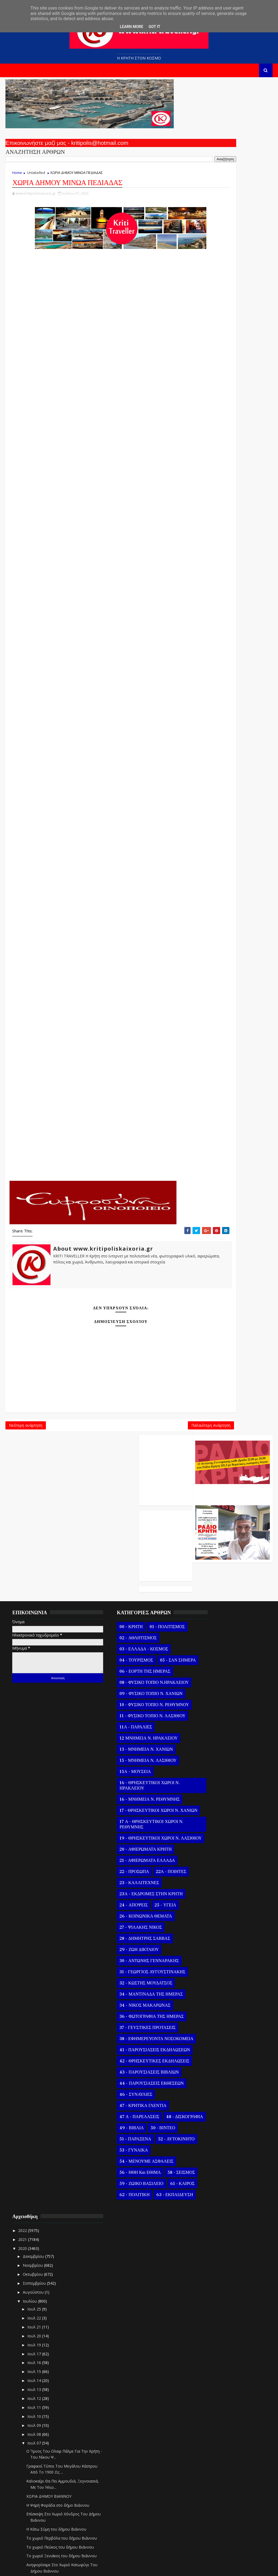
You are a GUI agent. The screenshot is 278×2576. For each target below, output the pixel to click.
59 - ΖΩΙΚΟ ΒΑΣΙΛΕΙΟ (125, 2122)
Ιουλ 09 (211, 1677)
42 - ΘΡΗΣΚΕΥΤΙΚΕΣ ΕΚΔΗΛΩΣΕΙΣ (124, 1963)
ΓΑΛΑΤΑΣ (96, 479)
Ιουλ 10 (211, 1668)
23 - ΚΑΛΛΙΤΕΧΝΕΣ (123, 1772)
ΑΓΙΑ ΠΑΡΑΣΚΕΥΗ (96, 414)
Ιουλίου (206, 1553)
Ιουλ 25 (211, 1561)
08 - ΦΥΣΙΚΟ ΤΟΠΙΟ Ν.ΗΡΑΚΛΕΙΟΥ (122, 1552)
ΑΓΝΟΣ (96, 381)
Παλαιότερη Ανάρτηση (161, 1434)
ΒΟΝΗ (96, 447)
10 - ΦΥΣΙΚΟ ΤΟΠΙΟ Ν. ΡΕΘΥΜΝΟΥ (125, 1580)
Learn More (131, 26)
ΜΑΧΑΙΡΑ (96, 779)
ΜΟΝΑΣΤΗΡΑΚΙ (96, 828)
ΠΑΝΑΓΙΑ (96, 860)
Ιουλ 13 (211, 1641)
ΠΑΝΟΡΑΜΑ (96, 893)
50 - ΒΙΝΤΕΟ (146, 2044)
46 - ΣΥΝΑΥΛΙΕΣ (119, 2000)
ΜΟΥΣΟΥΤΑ (96, 762)
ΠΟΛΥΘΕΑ (96, 942)
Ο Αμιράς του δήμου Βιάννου (229, 1916)
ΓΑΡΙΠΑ (96, 496)
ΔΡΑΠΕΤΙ (96, 512)
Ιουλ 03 (211, 2525)
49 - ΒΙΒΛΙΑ (115, 2044)
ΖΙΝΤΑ (96, 561)
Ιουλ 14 (211, 1632)
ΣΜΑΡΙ (96, 974)
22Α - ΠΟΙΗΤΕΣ (154, 1760)
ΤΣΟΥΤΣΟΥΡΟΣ (96, 1040)
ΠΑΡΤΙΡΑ (96, 909)
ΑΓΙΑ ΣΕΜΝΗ (96, 349)
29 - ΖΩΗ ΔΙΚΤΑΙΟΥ (122, 1838)
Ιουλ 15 (211, 1623)
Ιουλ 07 (211, 1695)
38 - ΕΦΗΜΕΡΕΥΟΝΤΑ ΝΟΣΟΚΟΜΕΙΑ (125, 1930)
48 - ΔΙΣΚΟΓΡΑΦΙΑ (121, 2033)
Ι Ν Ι (96, 610)
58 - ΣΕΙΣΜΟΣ (117, 2111)
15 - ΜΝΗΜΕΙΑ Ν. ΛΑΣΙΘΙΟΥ (131, 1638)
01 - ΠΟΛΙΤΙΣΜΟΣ (150, 1483)
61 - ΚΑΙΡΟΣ (115, 2133)
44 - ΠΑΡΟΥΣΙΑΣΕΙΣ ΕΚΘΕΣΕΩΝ (135, 1988)
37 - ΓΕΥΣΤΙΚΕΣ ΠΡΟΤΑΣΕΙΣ (131, 1916)
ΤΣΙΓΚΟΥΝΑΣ (96, 1056)
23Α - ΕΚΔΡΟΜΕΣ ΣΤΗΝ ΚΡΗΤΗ (134, 1783)
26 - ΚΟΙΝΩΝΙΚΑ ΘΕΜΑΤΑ (129, 1805)
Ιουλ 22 (211, 1570)
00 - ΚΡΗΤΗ (114, 1483)
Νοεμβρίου (209, 1517)
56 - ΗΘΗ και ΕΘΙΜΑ (123, 2100)
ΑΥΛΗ (96, 365)
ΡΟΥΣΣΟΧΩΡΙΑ (96, 958)
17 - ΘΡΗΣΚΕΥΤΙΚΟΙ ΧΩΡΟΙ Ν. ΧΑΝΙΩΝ (133, 1691)
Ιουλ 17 (211, 1606)
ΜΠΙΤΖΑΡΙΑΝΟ (96, 795)
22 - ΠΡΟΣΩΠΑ (117, 1760)
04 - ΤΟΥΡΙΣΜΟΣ (120, 1516)
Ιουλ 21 (211, 1579)
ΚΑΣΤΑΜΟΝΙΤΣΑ (96, 642)
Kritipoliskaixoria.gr (136, 2567)
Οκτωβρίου (209, 1526)
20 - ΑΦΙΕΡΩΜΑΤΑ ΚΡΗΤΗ (129, 1738)
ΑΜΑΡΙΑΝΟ (96, 300)
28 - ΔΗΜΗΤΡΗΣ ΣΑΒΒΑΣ (128, 1827)
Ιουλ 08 (211, 1686)
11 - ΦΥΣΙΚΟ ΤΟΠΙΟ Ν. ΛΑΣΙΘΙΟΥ (136, 1594)
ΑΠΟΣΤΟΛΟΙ (96, 284)
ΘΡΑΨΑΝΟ (96, 593)
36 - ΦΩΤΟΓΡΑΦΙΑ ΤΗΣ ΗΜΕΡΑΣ (135, 1905)
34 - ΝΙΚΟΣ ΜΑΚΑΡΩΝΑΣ (128, 1894)
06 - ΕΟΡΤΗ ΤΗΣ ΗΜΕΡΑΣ (128, 1538)
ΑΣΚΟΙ (96, 430)
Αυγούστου (210, 1544)
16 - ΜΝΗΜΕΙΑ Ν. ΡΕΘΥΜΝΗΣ (133, 1677)
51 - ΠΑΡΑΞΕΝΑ (119, 2055)
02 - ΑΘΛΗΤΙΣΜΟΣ (121, 1494)
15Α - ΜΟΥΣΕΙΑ (118, 1650)
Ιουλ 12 (211, 1650)
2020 (199, 1500)
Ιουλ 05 (211, 2507)
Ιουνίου (206, 2535)
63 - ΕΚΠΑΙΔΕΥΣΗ (121, 2144)
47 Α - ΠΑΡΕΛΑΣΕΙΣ (123, 2022)
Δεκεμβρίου (210, 1508)
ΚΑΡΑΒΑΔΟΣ (96, 675)
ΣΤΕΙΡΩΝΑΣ (96, 1023)
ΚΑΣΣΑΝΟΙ (96, 659)
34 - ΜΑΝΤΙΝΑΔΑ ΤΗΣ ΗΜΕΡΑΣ (134, 1883)
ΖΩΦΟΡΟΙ (96, 577)
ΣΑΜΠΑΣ (96, 1007)
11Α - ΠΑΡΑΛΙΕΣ (119, 1605)
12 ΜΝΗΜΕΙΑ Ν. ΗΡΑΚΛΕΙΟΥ (132, 1616)
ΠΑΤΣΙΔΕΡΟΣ (96, 926)
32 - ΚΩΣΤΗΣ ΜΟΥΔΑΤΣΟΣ (129, 1872)
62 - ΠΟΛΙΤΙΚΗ (149, 2133)
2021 (199, 1491)
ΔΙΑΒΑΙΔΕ (96, 528)
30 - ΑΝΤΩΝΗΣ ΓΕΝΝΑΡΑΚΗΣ (132, 1850)
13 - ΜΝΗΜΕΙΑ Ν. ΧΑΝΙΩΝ (129, 1627)
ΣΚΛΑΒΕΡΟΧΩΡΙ (96, 991)
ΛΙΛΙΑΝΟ (96, 714)
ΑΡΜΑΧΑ (96, 333)
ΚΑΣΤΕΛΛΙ (96, 626)
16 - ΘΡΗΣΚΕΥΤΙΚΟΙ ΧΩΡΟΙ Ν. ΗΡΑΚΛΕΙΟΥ (133, 1663)
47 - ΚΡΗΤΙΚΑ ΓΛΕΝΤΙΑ (126, 2011)
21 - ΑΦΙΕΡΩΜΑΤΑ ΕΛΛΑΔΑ (131, 1749)
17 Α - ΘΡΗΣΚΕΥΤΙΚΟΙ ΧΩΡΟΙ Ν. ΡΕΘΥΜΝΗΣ (135, 1708)
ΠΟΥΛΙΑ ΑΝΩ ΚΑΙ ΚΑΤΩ (96, 877)
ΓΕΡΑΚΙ (96, 463)
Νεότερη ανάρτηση (25, 1434)
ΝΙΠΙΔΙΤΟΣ (96, 844)
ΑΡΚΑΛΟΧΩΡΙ (96, 267)
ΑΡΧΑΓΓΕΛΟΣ (96, 316)
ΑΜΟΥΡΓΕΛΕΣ (96, 398)
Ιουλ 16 (211, 1615)
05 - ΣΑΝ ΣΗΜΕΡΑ (121, 1527)
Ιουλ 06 (211, 2498)
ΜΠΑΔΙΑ (96, 811)
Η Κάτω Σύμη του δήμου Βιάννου (233, 1787)
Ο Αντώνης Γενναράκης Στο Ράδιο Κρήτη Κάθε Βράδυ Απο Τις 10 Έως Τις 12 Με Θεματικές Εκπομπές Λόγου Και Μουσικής (232, 139)
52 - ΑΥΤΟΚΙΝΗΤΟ (121, 2066)
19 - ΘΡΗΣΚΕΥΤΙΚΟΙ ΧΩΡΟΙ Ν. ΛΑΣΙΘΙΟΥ (133, 1724)
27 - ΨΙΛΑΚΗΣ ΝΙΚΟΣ (124, 1816)
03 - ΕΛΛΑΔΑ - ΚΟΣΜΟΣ (127, 1505)
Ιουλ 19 (211, 1597)
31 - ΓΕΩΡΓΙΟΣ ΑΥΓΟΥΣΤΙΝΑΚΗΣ (136, 1861)
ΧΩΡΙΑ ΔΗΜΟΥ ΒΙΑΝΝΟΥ (225, 1748)
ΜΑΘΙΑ (96, 746)
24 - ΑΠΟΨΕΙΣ (117, 1794)
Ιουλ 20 (211, 1588)
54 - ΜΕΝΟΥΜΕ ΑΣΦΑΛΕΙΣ (130, 2089)
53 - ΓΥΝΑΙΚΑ (117, 2078)
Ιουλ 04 (211, 2516)
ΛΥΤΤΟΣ (96, 730)
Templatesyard (68, 2567)
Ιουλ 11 (211, 1659)
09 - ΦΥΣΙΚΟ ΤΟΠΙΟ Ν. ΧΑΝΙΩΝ (134, 1566)
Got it (154, 26)
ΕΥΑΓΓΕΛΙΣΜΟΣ (96, 545)
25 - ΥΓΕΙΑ (149, 1794)
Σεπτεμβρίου (211, 1535)
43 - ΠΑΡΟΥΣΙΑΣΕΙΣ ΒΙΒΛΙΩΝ (132, 1977)
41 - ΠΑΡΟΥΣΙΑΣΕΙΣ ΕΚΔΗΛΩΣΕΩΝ (123, 1947)
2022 (199, 1482)
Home (17, 175)
